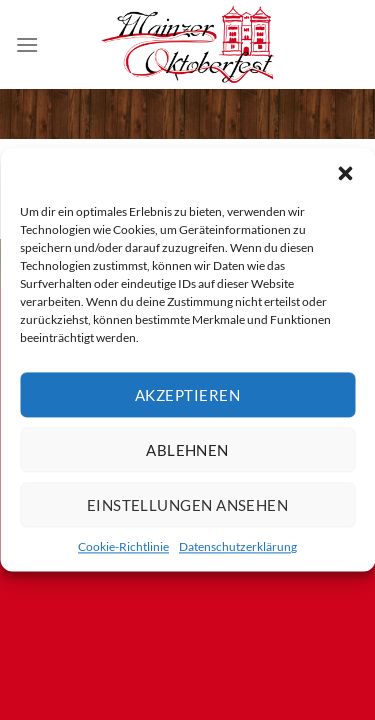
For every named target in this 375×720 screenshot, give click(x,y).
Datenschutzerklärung (238, 546)
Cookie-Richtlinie (123, 546)
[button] (345, 173)
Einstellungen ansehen (187, 505)
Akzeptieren (187, 395)
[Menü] (27, 44)
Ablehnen (187, 450)
